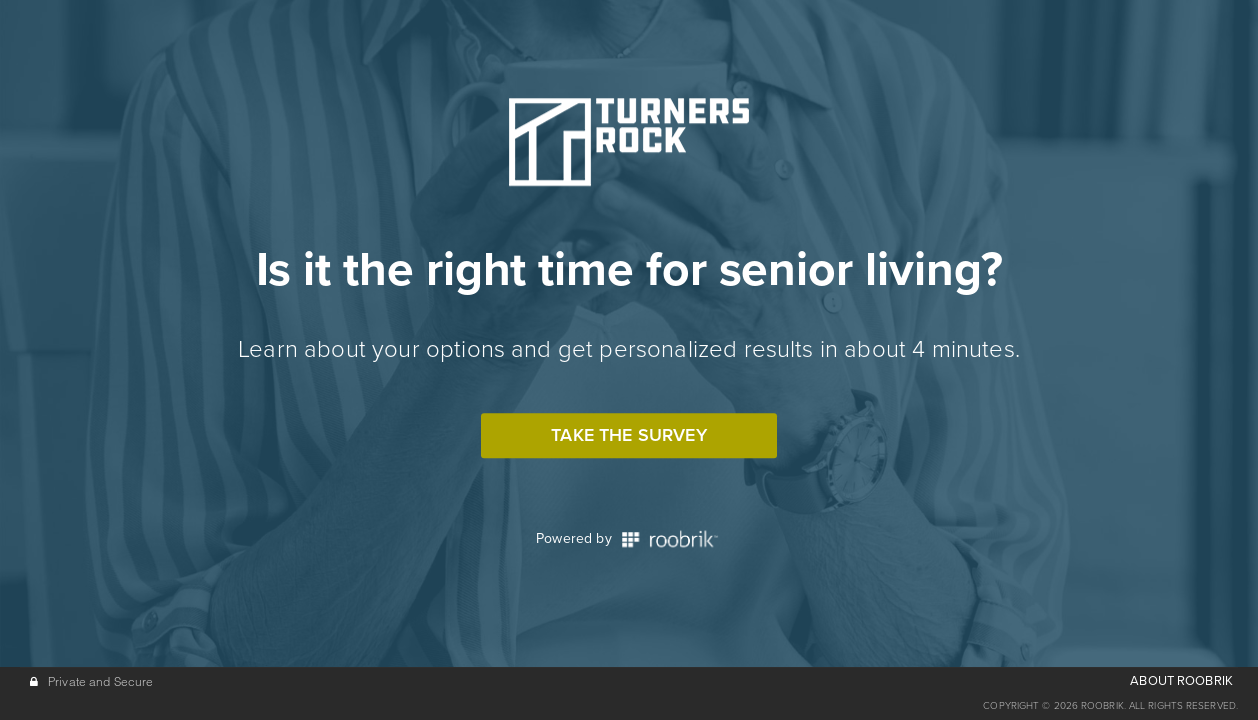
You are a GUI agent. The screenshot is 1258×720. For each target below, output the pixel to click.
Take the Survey (629, 435)
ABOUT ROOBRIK (1181, 681)
